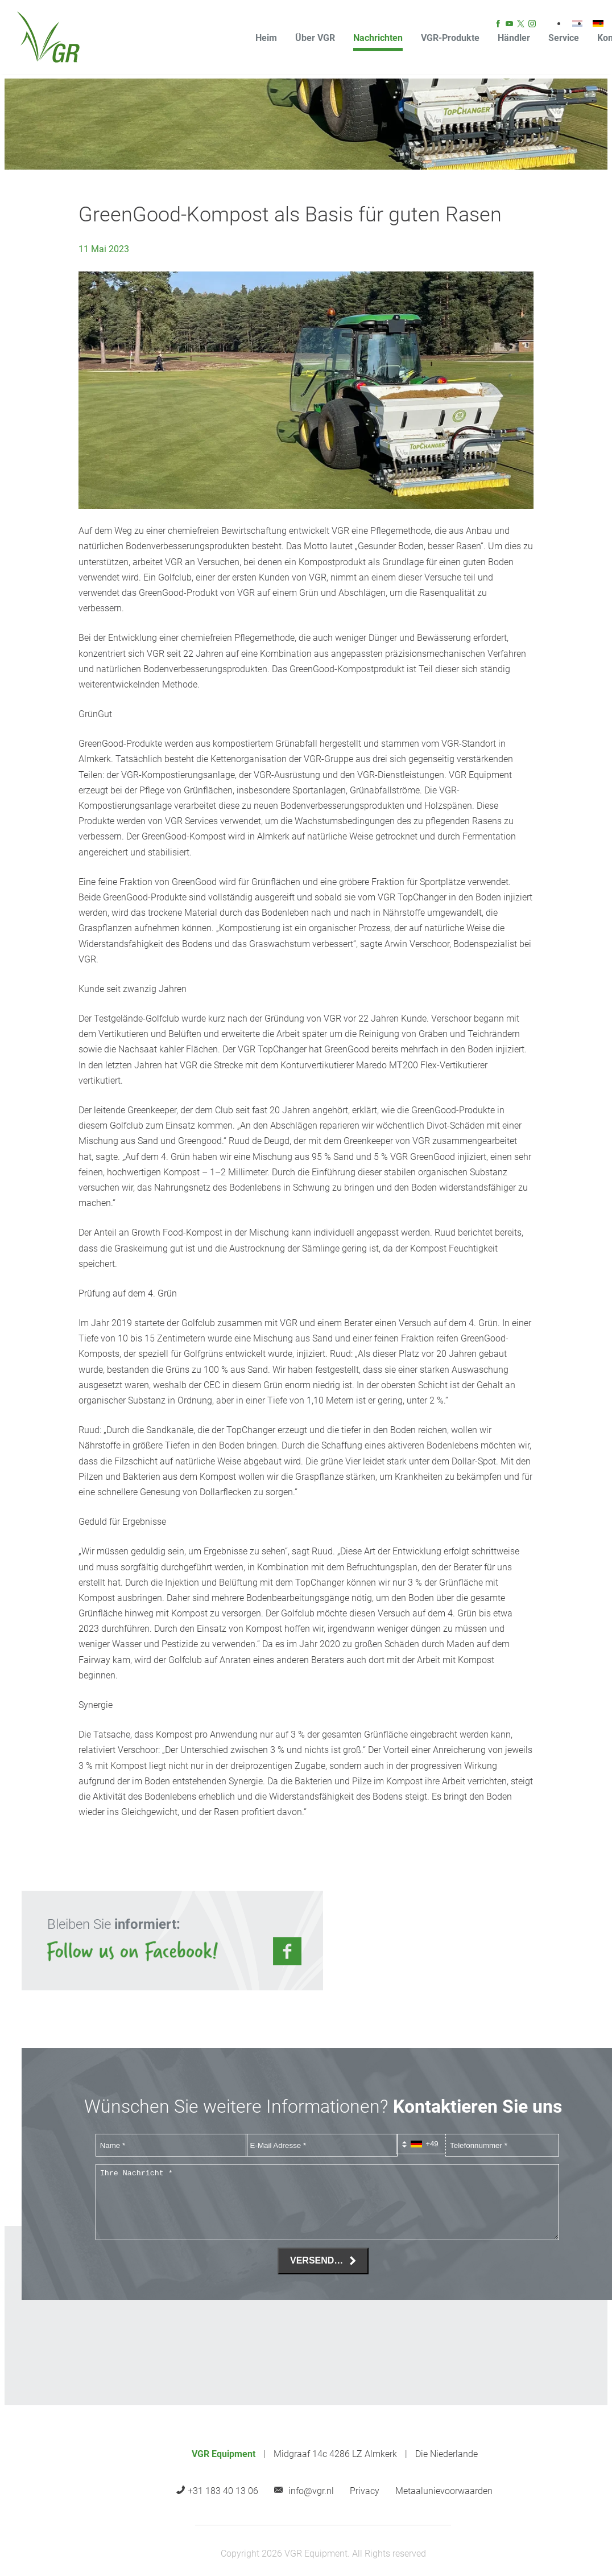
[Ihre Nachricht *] (327, 2202)
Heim (266, 37)
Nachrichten (378, 37)
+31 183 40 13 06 (223, 2491)
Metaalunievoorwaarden (444, 2491)
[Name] (171, 2145)
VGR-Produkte (450, 37)
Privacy (364, 2491)
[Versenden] (323, 2261)
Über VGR (315, 37)
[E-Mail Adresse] (322, 2145)
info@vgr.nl (311, 2491)
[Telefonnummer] (502, 2145)
